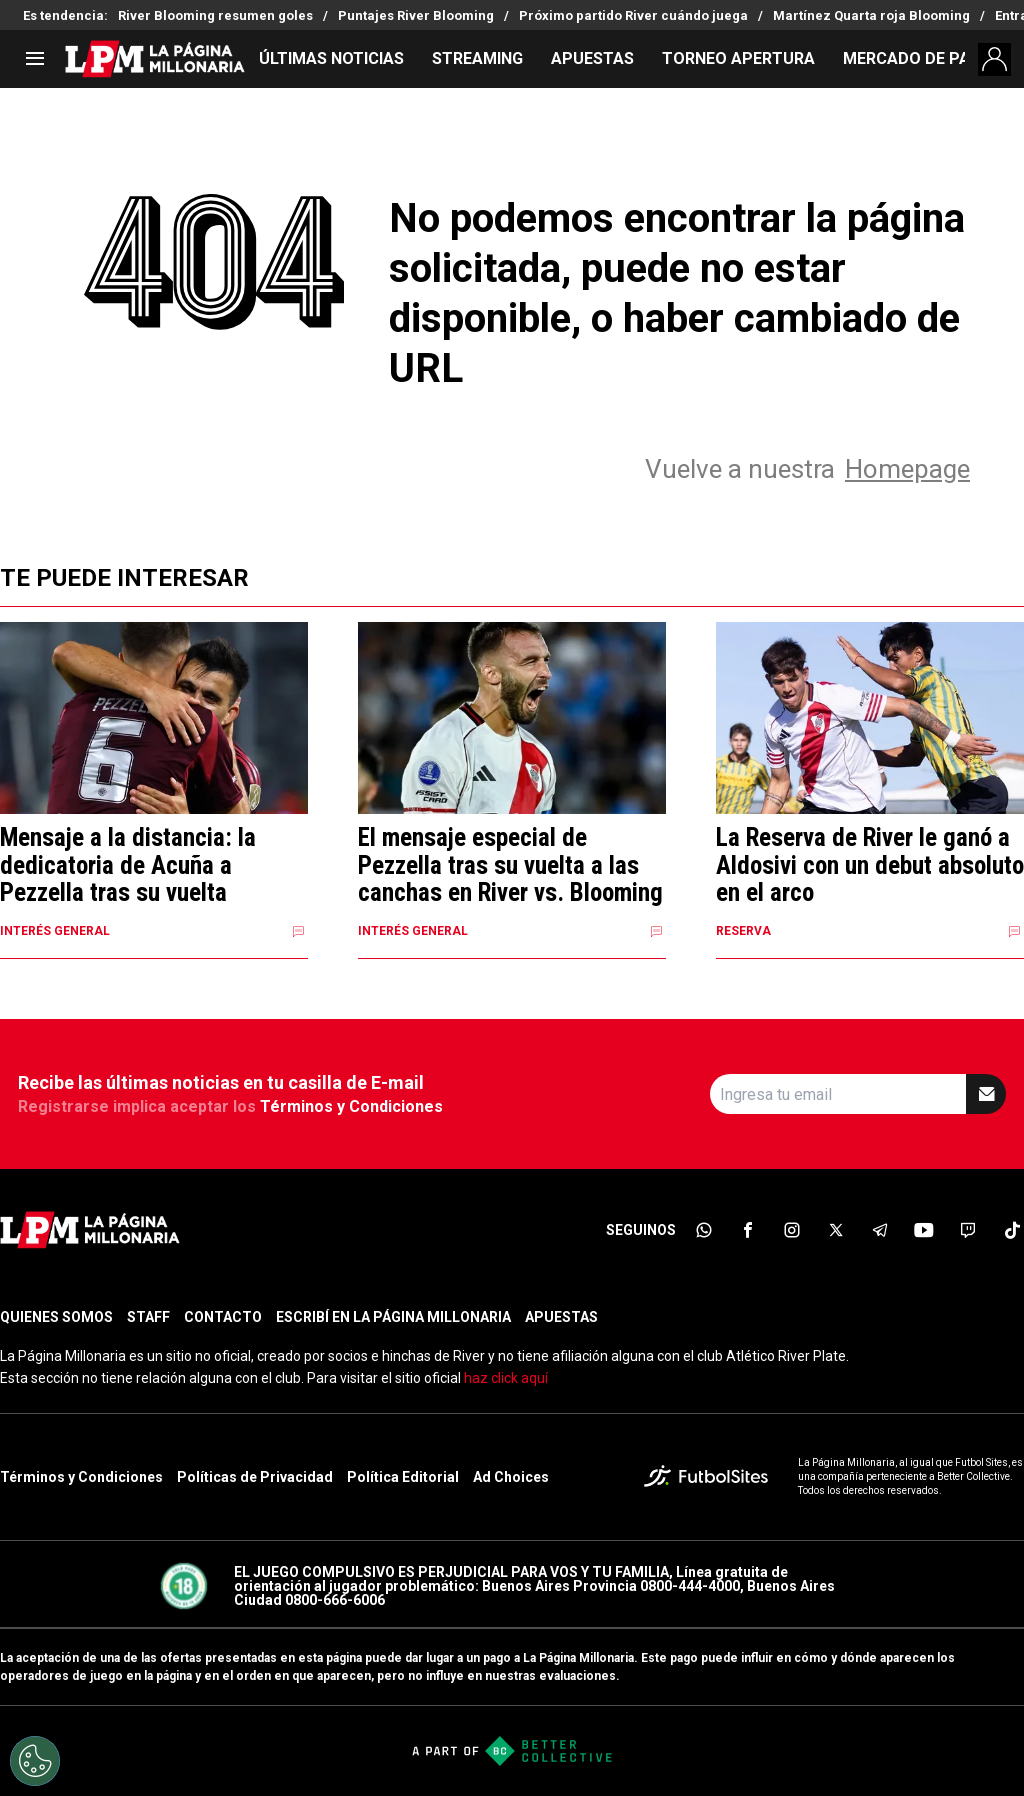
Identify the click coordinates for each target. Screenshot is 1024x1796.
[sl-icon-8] (1012, 1230)
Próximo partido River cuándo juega (633, 15)
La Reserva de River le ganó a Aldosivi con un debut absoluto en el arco (870, 865)
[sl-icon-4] (836, 1230)
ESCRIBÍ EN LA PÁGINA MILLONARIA (393, 1317)
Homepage (907, 469)
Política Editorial (403, 1477)
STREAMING (477, 58)
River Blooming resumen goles (215, 15)
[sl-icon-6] (924, 1230)
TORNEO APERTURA (738, 58)
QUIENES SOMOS (56, 1317)
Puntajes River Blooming (416, 15)
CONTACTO (223, 1317)
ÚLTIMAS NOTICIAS (331, 58)
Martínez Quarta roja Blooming (871, 15)
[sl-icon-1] (704, 1230)
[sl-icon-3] (792, 1230)
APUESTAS (592, 58)
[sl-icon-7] (968, 1230)
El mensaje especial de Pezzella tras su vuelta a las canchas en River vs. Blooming (510, 865)
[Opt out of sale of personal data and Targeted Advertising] (35, 1761)
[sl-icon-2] (748, 1230)
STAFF (148, 1317)
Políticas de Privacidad (255, 1477)
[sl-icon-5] (880, 1230)
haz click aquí (506, 1378)
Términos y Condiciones (351, 1106)
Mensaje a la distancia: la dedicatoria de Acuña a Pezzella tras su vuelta (128, 865)
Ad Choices (511, 1477)
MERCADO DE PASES (921, 58)
